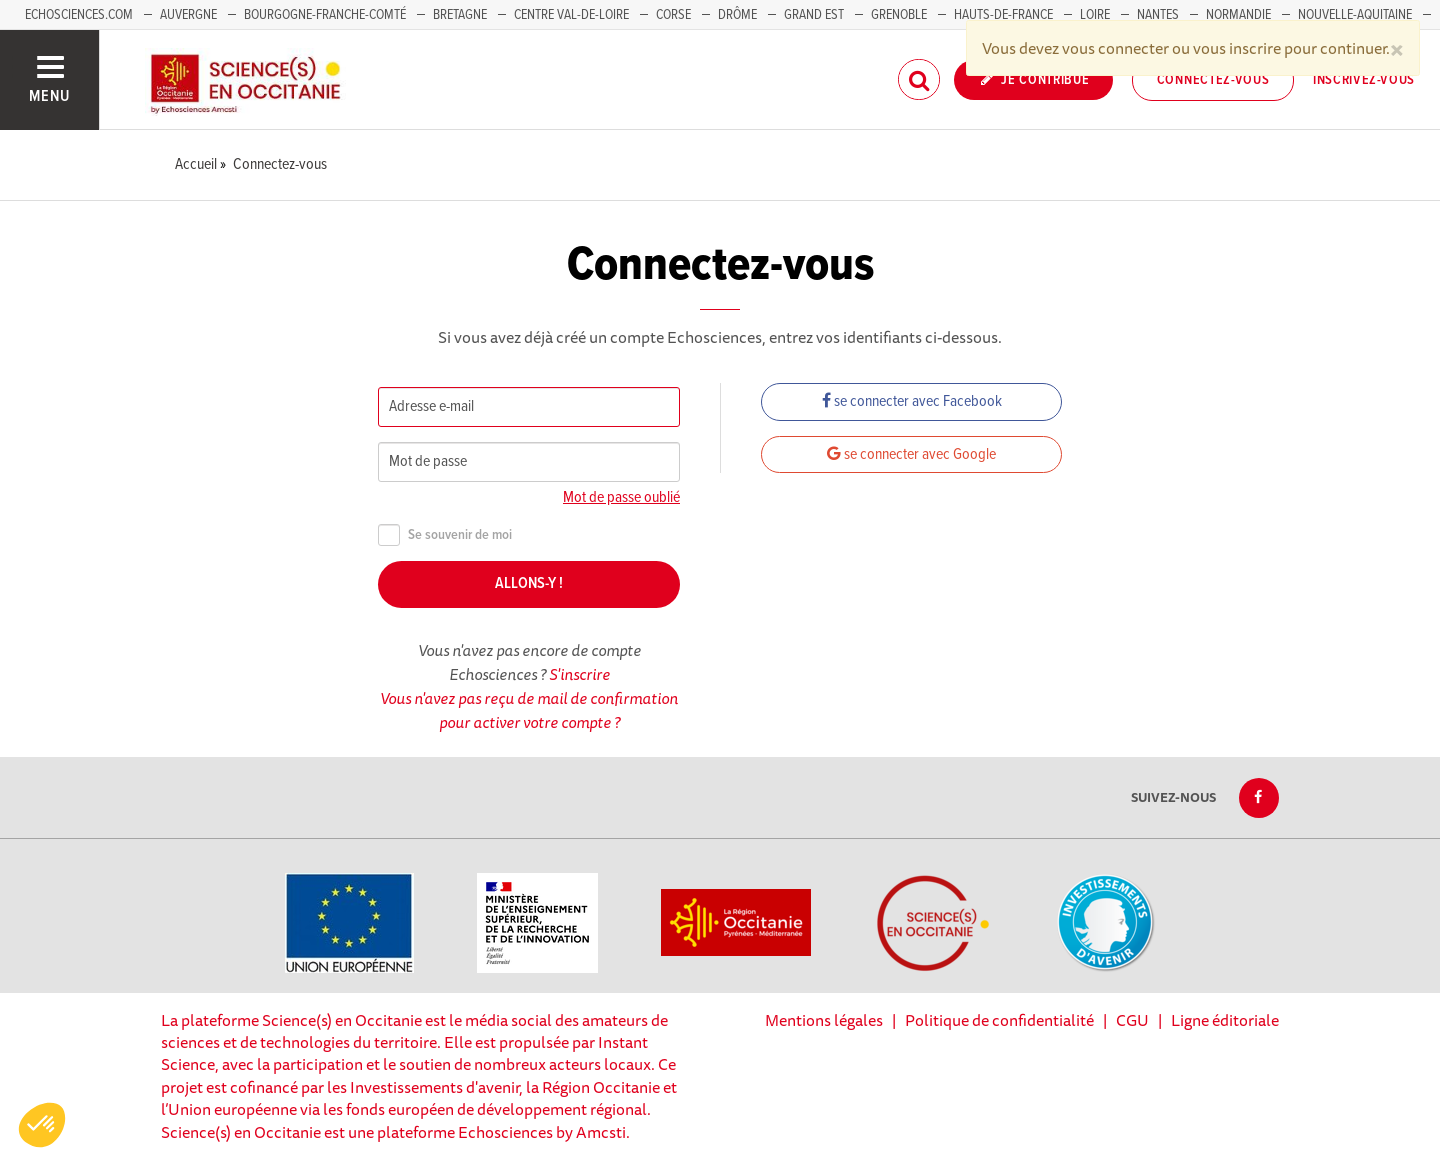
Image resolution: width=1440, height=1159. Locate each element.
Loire (1095, 15)
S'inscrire (579, 674)
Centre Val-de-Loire (571, 15)
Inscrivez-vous (1364, 80)
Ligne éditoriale (1225, 1020)
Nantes (1158, 15)
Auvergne (188, 15)
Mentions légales (824, 1020)
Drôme (737, 15)
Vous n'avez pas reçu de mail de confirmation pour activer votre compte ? (529, 710)
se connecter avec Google (911, 454)
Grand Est (814, 15)
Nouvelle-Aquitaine (1355, 15)
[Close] (1397, 48)
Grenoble (900, 15)
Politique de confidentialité (999, 1020)
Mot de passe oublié (621, 497)
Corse (673, 15)
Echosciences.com (79, 15)
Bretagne (460, 15)
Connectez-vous (1213, 80)
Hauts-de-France (1003, 15)
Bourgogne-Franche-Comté (325, 15)
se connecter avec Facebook (912, 401)
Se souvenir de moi (445, 535)
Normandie (1238, 15)
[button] (42, 1125)
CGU (1132, 1020)
